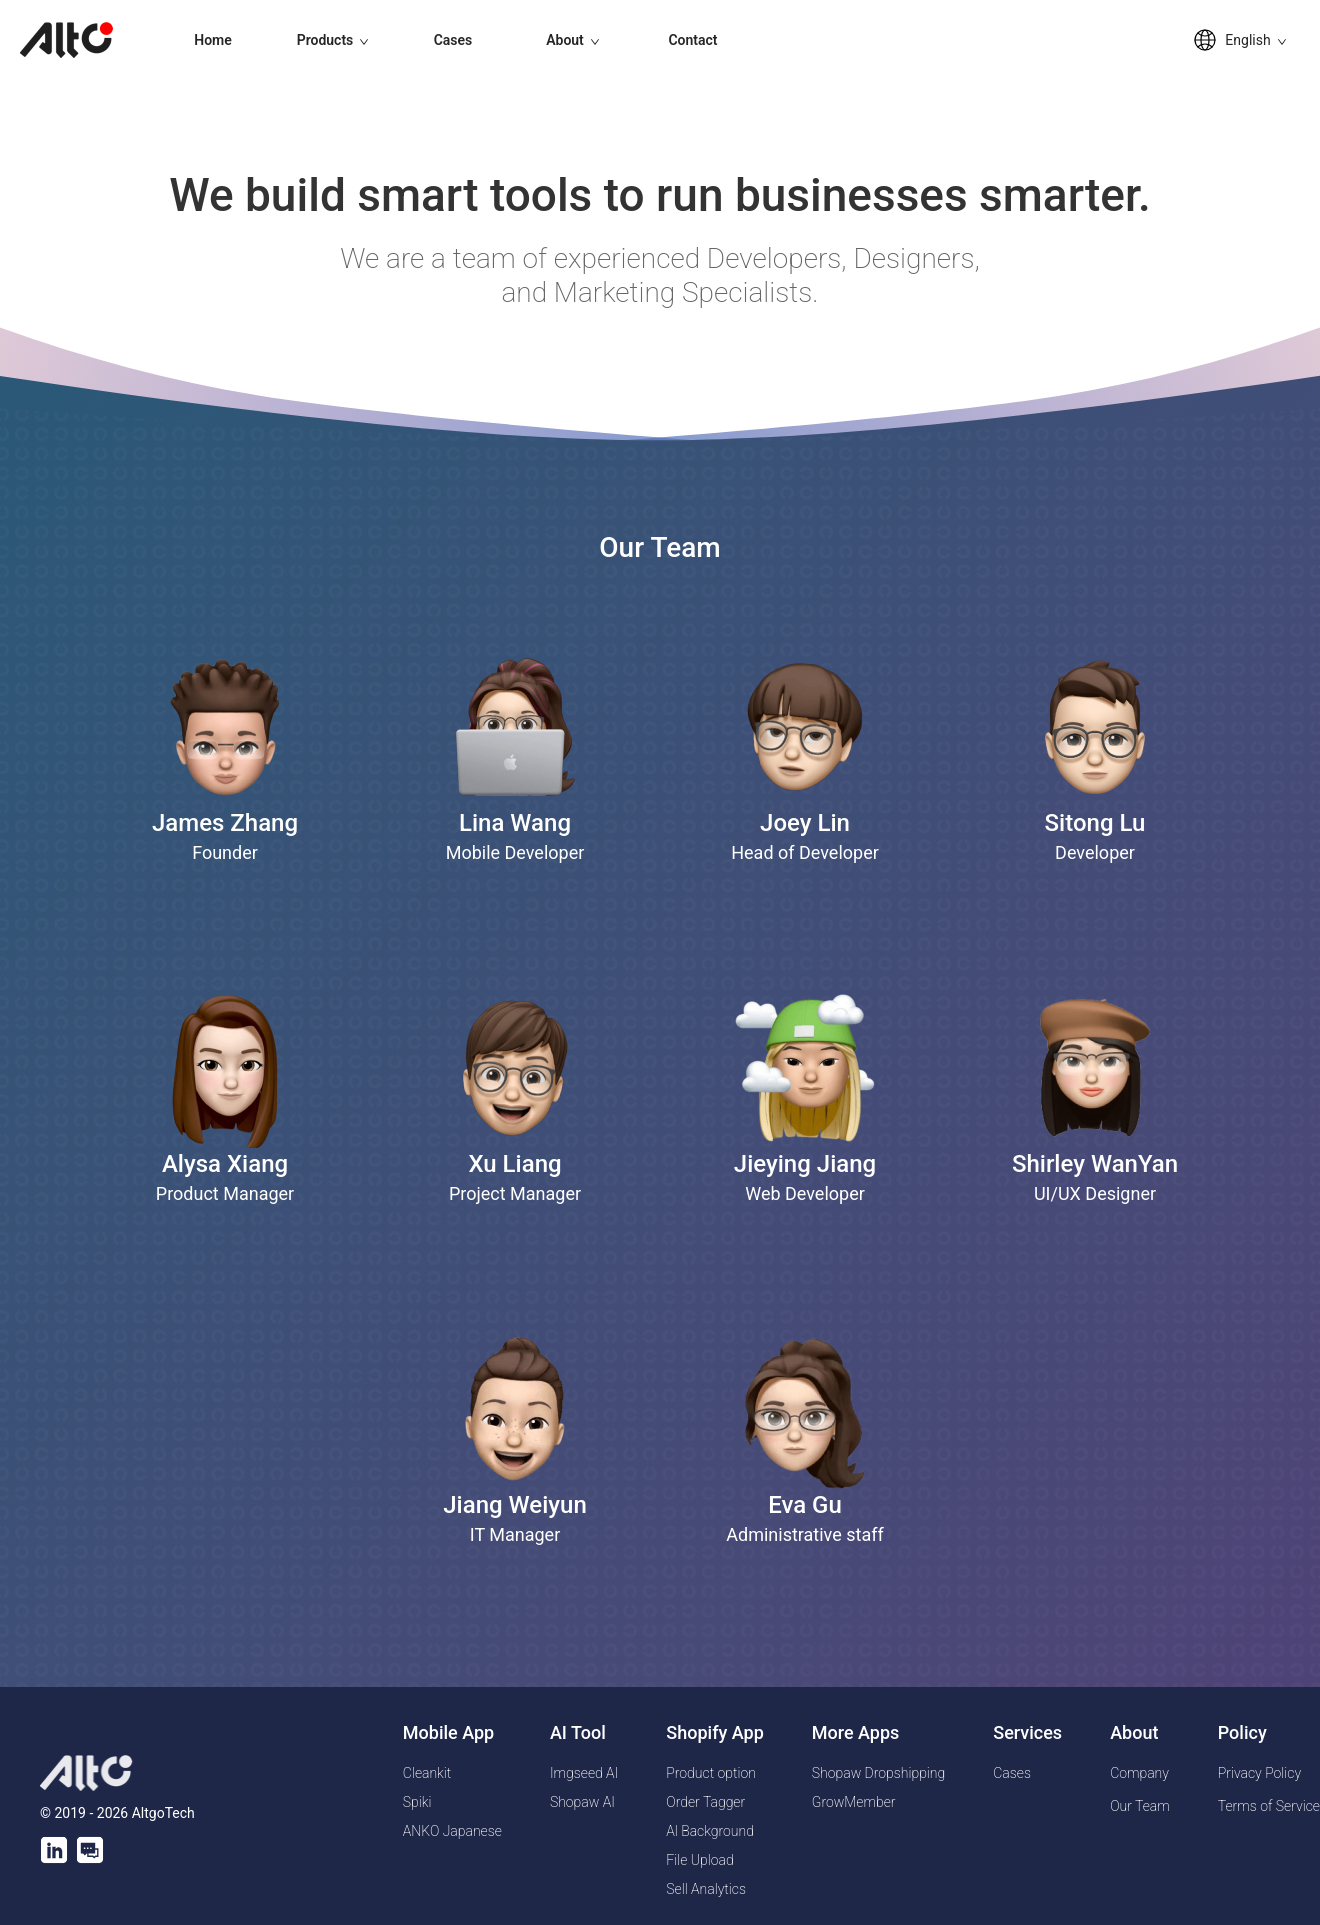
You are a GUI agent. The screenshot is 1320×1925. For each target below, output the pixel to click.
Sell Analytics (706, 1889)
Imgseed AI (584, 1773)
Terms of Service (1269, 1806)
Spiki (417, 1802)
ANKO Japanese (452, 1831)
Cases (453, 40)
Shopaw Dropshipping (878, 1773)
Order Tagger (705, 1802)
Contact (692, 40)
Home (213, 40)
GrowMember (854, 1802)
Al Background (710, 1831)
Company (1139, 1773)
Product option (711, 1773)
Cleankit (427, 1773)
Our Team (1140, 1806)
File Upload (699, 1860)
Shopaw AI (582, 1802)
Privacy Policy (1259, 1773)
